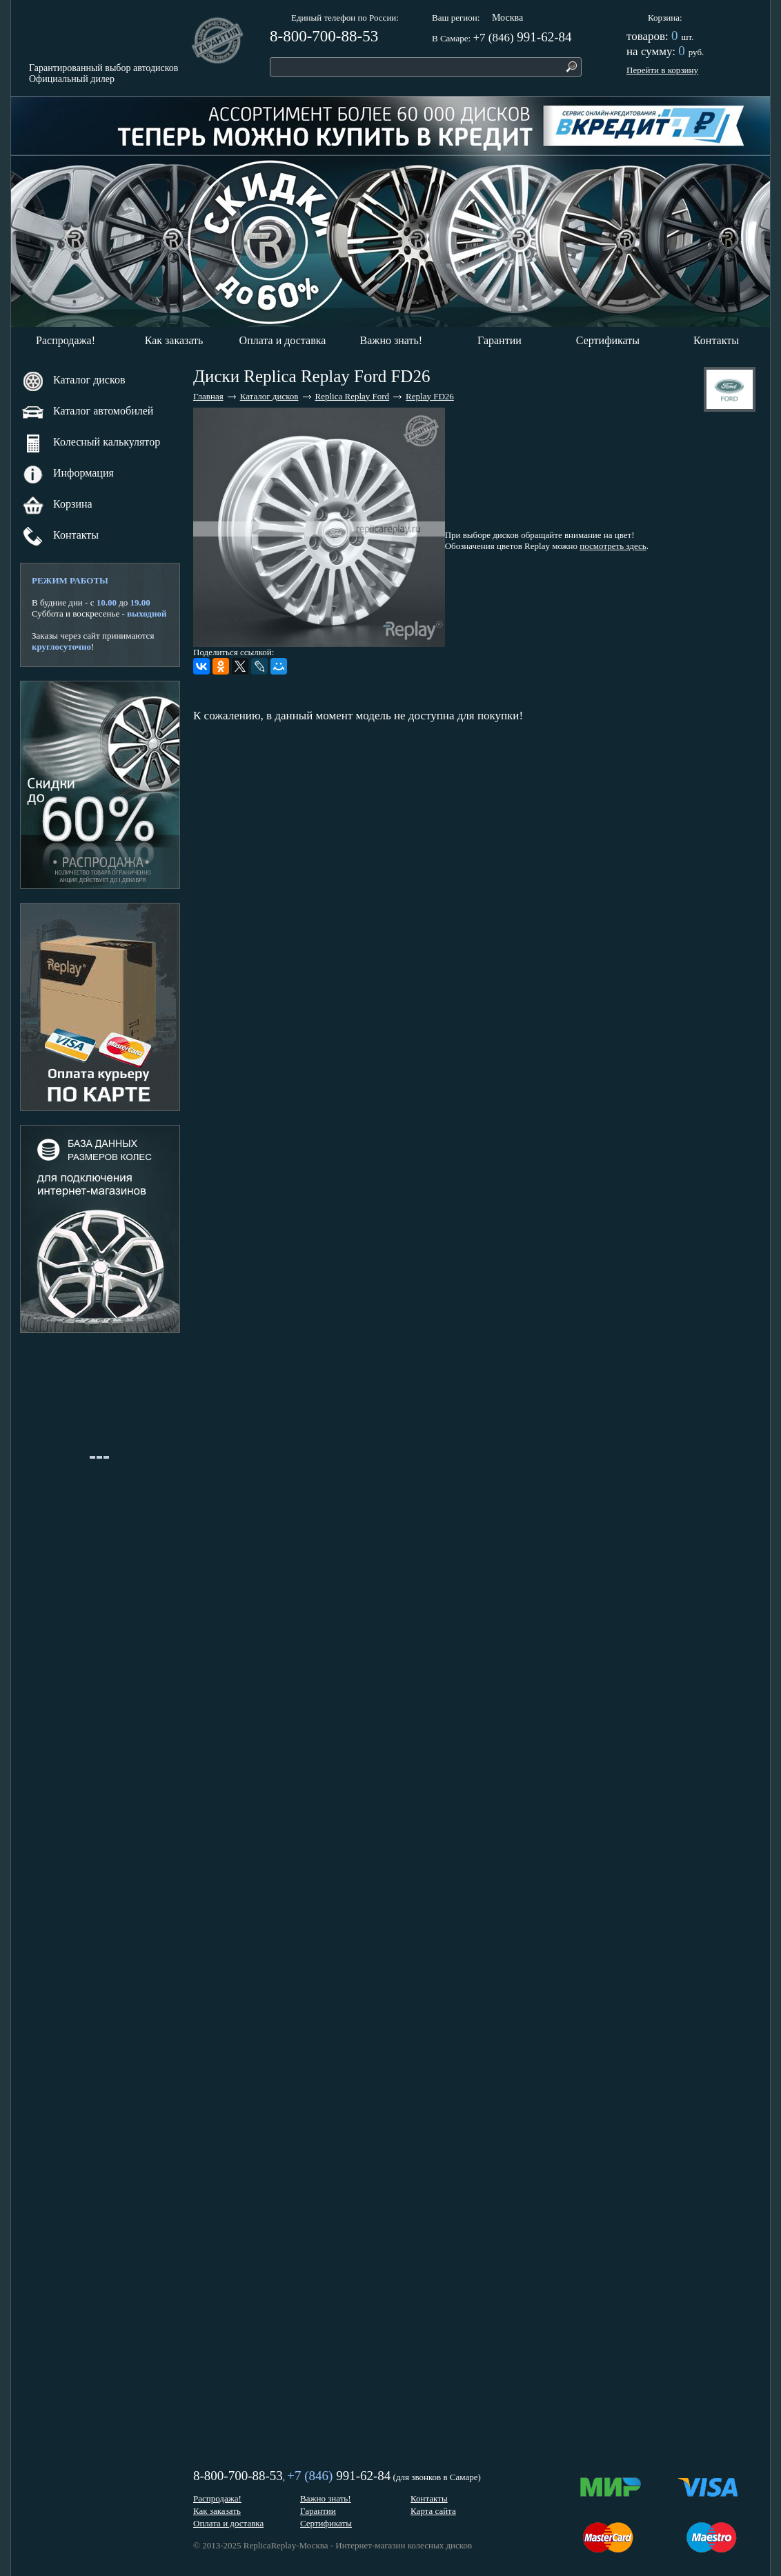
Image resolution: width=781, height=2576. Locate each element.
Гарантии (499, 340)
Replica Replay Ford (352, 396)
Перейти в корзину (662, 70)
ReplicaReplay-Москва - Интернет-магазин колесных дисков (358, 2545)
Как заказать (174, 340)
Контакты (716, 340)
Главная (208, 396)
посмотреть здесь (613, 546)
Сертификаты (608, 340)
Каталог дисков (73, 381)
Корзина (664, 17)
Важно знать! (391, 340)
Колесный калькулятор (90, 443)
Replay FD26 (430, 396)
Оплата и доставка (282, 340)
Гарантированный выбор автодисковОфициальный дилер (103, 73)
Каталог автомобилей (87, 412)
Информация (67, 474)
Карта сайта (433, 2511)
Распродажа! (65, 340)
